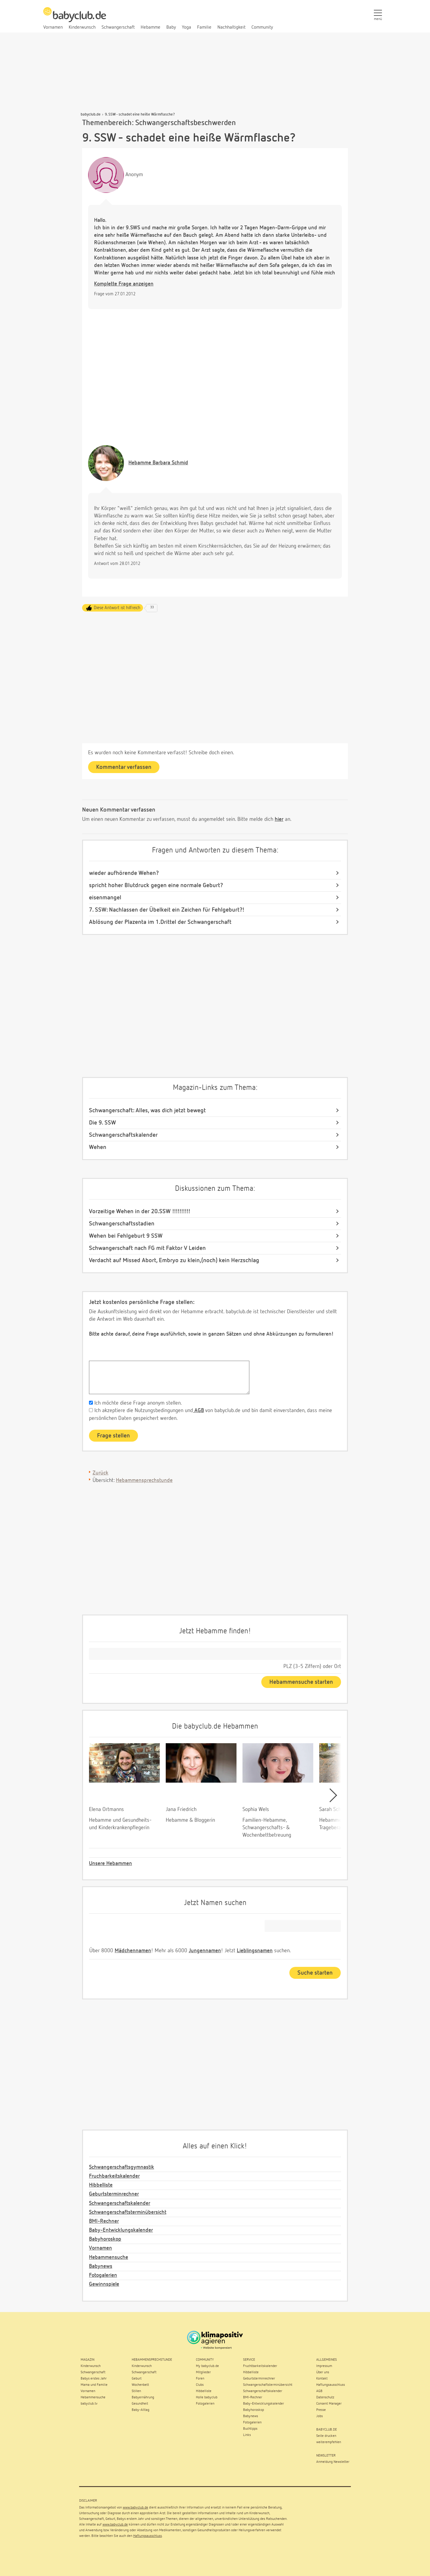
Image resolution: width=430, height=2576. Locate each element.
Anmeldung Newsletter (332, 2462)
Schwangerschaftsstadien (121, 1224)
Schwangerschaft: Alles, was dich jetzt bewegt (147, 1110)
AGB (198, 1410)
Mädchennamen (133, 1950)
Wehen (97, 1147)
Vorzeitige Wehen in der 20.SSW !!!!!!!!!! (140, 1211)
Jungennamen (205, 1950)
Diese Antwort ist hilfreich (117, 608)
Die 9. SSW (102, 1123)
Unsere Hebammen (110, 1863)
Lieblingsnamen (255, 1950)
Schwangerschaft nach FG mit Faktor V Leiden (147, 1248)
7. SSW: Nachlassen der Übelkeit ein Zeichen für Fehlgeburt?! (167, 910)
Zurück (100, 1473)
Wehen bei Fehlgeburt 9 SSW (125, 1236)
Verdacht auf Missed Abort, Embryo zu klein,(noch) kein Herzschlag (174, 1260)
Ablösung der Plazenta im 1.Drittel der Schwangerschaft (160, 922)
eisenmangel (105, 898)
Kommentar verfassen (123, 767)
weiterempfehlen (328, 2442)
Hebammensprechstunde (144, 1480)
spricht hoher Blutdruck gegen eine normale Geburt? (156, 885)
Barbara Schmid (158, 463)
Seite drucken (326, 2436)
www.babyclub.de (135, 2507)
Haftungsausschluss (147, 2536)
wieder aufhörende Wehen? (124, 873)
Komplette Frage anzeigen (123, 284)
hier (279, 819)
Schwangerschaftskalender (123, 1135)
